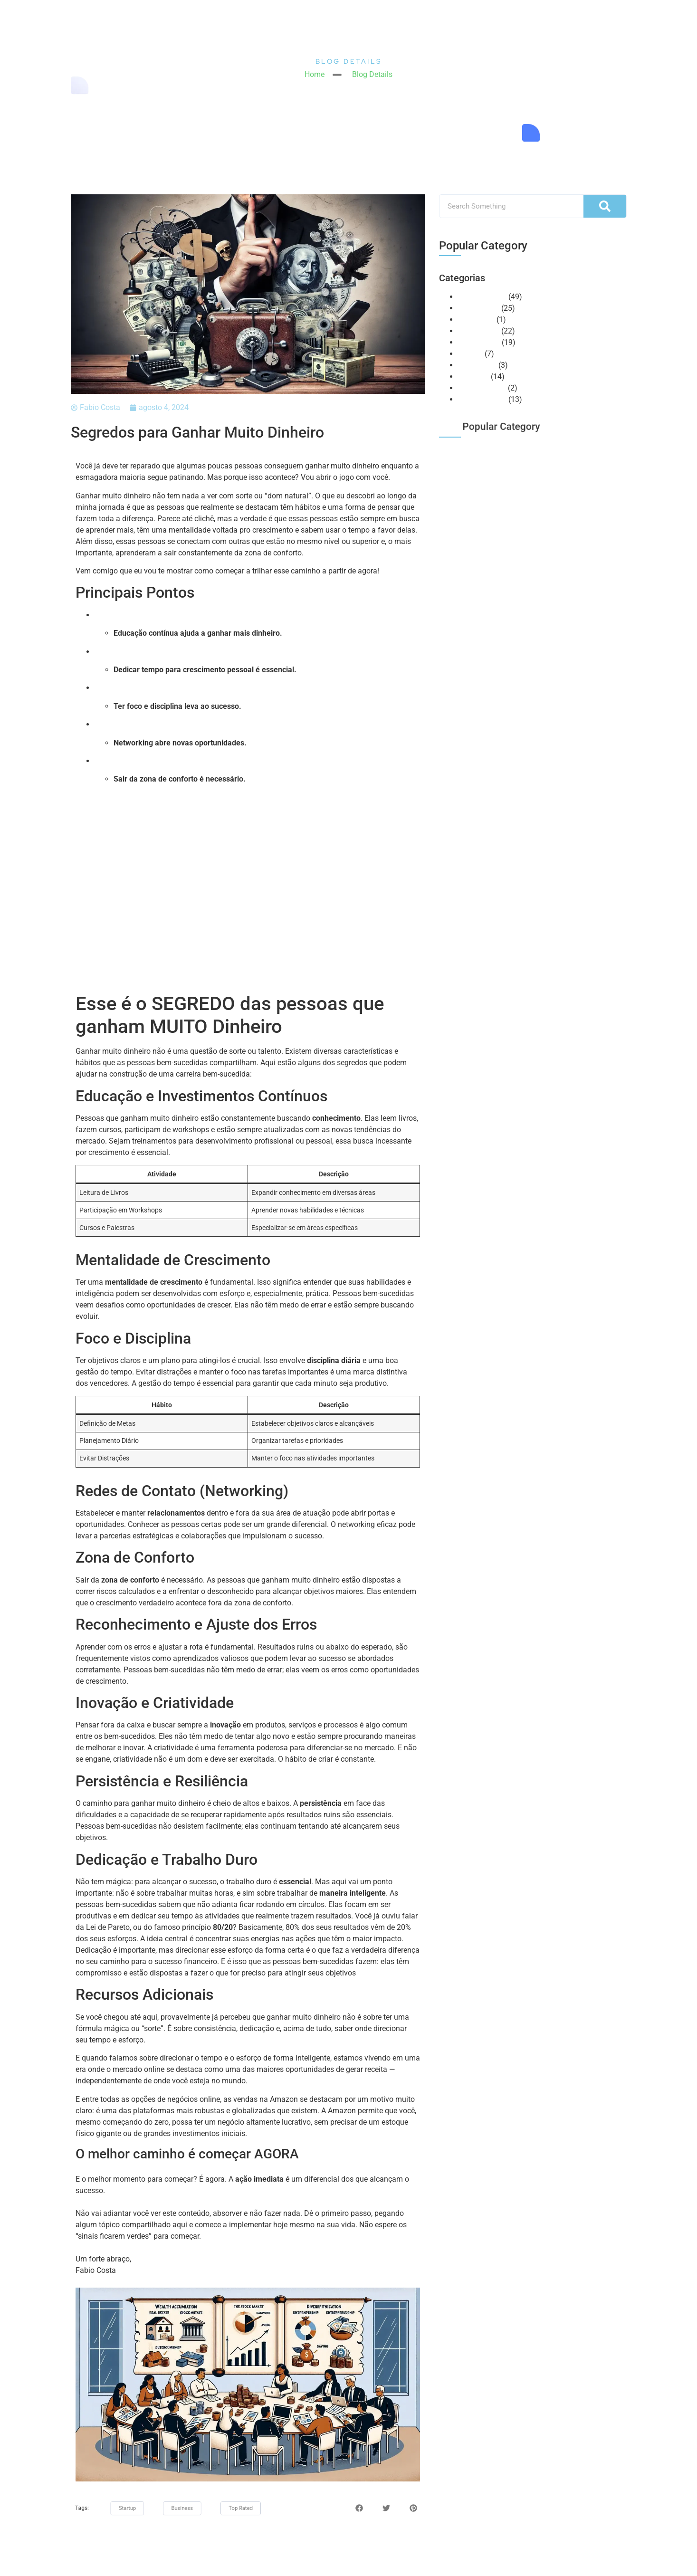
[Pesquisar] (604, 206)
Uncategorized (482, 387)
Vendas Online (482, 399)
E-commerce (478, 308)
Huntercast (476, 319)
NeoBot (470, 353)
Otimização (477, 365)
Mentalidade (479, 342)
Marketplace (478, 330)
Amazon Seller (482, 296)
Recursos (473, 376)
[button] (359, 2508)
